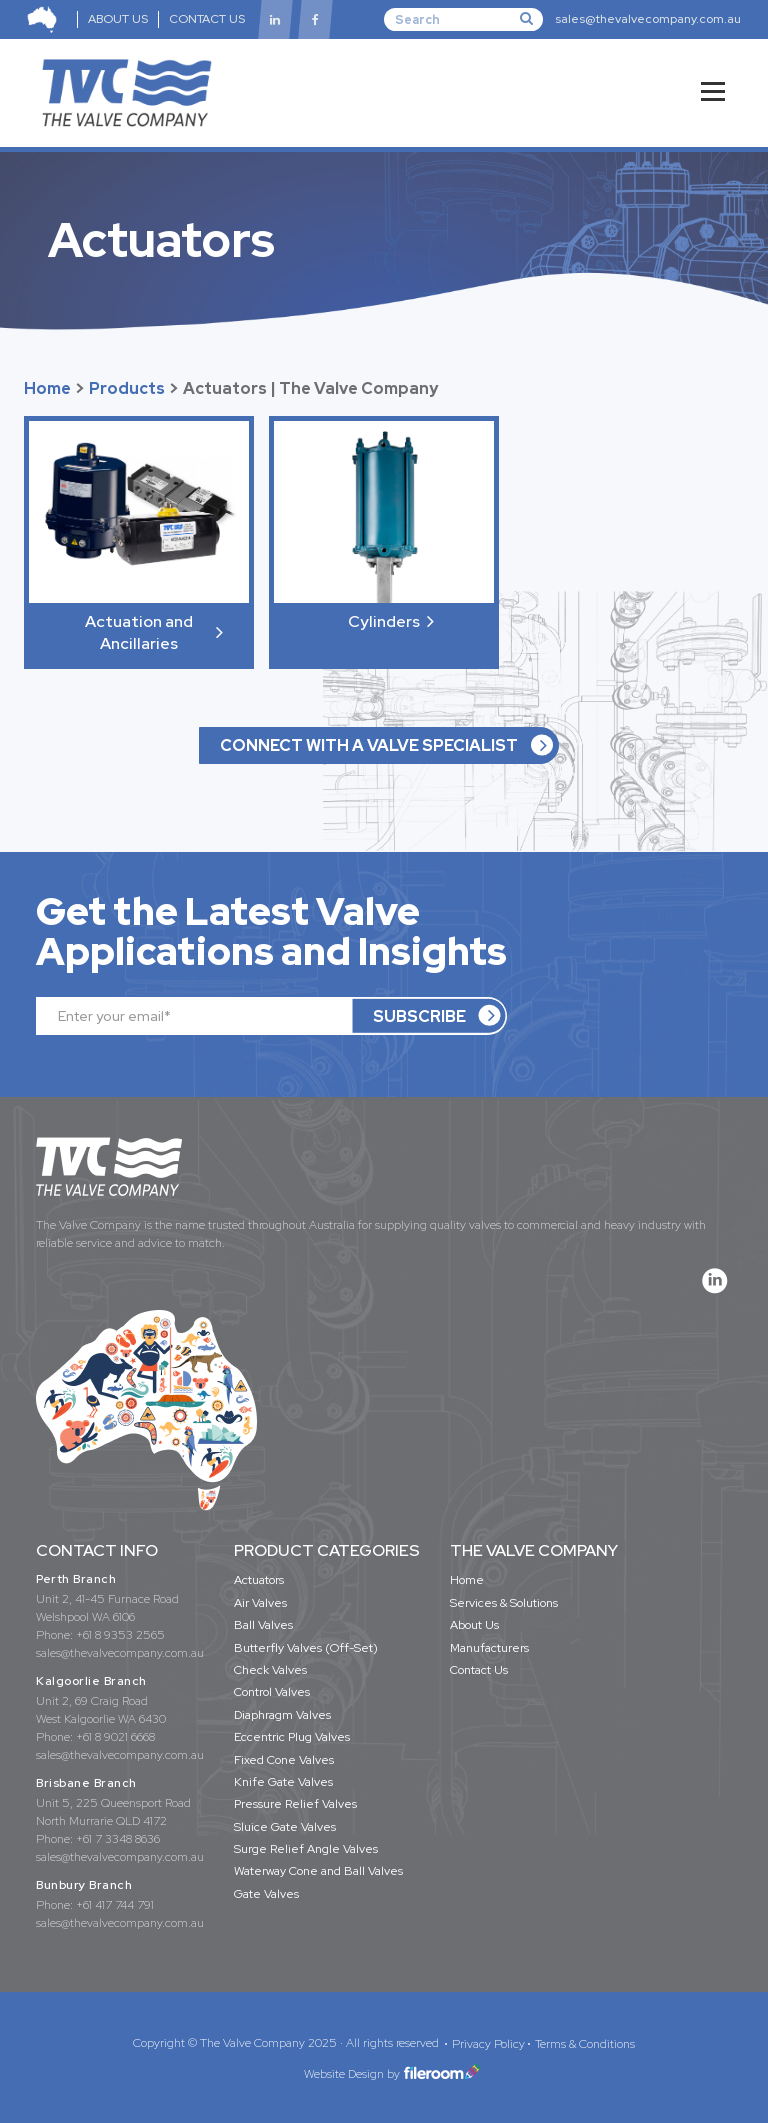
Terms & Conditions (585, 2044)
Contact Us (479, 1670)
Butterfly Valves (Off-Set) (306, 1648)
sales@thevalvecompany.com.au (648, 19)
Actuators (259, 1580)
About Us (474, 1625)
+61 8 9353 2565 (120, 1635)
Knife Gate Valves (283, 1782)
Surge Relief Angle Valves (306, 1849)
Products (127, 388)
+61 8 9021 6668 (115, 1737)
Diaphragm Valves (282, 1715)
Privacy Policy (488, 2044)
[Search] (463, 19)
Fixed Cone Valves (284, 1760)
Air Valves (260, 1603)
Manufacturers (489, 1648)
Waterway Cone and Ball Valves (318, 1871)
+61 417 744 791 (115, 1905)
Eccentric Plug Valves (292, 1737)
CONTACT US (207, 19)
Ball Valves (263, 1625)
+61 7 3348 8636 (118, 1839)
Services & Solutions (504, 1603)
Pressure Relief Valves (295, 1804)
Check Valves (270, 1670)
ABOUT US (118, 19)
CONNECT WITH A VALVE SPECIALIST (369, 745)
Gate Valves (266, 1894)
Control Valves (272, 1692)
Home (47, 388)
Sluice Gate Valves (285, 1827)
